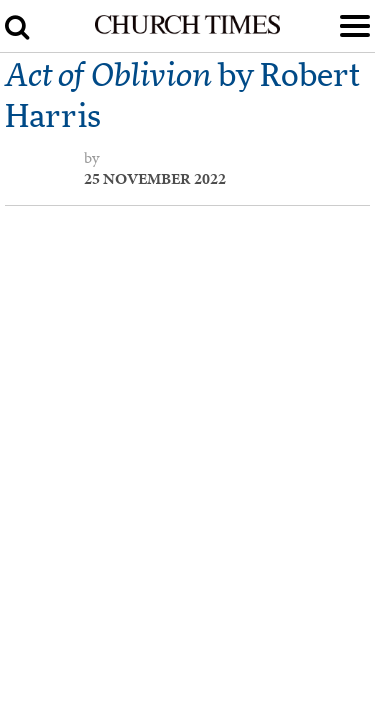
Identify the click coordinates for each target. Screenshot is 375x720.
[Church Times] (187, 30)
